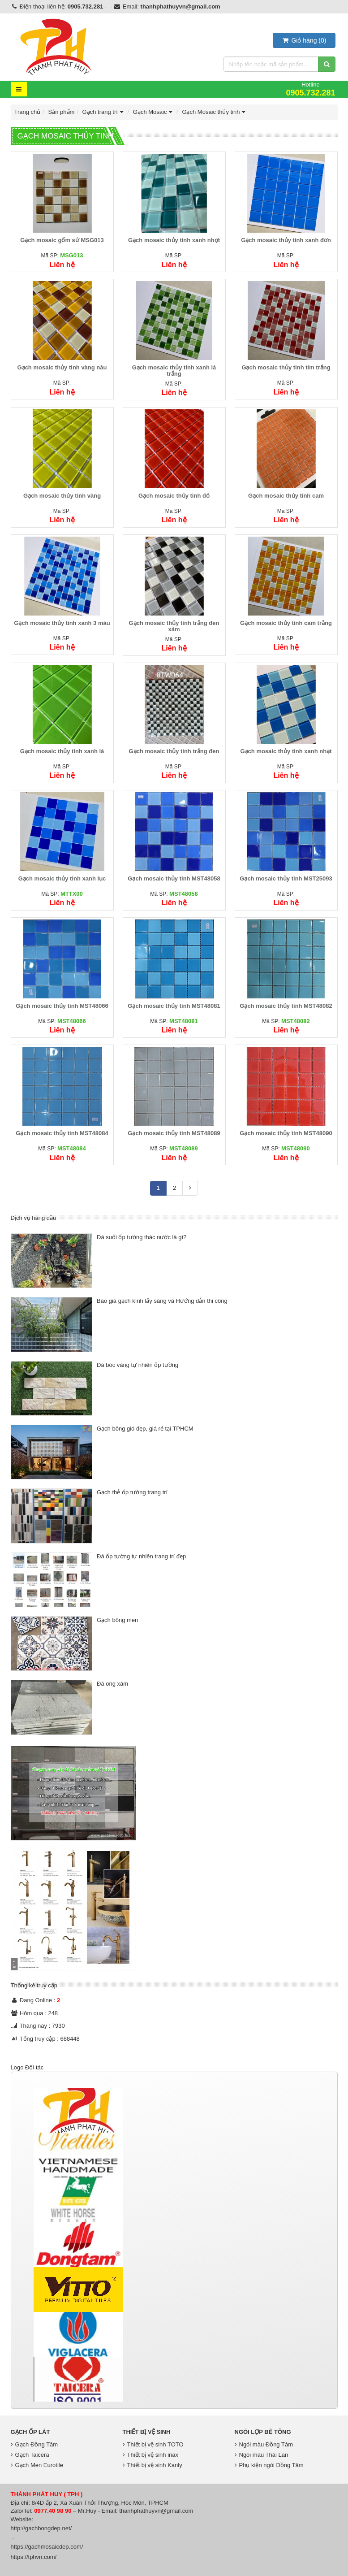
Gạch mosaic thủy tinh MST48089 (174, 1133)
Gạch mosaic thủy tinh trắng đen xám (174, 626)
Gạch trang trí (103, 111)
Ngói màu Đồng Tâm (264, 2444)
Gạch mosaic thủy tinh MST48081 (174, 1005)
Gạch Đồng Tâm (34, 2444)
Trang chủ (27, 111)
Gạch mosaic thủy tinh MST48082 (286, 1005)
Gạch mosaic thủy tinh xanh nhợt (174, 240)
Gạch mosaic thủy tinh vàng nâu (62, 367)
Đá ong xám (112, 1683)
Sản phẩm (61, 111)
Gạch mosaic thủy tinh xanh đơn (286, 240)
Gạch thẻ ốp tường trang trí (132, 1492)
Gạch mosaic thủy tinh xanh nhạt (285, 751)
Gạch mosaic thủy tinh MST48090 (286, 1133)
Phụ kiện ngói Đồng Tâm (269, 2465)
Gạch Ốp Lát (30, 2432)
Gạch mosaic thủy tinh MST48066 (62, 1005)
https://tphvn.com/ (34, 2557)
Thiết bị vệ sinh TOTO (153, 2444)
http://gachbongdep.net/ (41, 2528)
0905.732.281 (85, 6)
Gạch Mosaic (153, 111)
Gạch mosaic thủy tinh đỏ (174, 495)
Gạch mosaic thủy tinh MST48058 (174, 878)
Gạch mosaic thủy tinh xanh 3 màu (62, 623)
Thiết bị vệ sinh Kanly (152, 2465)
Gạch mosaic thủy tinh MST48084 (62, 1133)
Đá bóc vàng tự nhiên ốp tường (137, 1365)
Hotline (310, 89)
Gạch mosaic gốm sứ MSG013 (62, 240)
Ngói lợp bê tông (263, 2432)
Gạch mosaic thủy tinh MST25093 (286, 878)
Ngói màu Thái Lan (261, 2454)
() (304, 40)
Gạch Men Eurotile (37, 2465)
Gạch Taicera (30, 2454)
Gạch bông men (117, 1620)
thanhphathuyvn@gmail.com (180, 6)
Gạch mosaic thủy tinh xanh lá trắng (174, 370)
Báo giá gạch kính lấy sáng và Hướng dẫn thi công (162, 1300)
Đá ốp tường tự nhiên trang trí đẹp (141, 1556)
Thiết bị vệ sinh (147, 2432)
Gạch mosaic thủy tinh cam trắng (286, 623)
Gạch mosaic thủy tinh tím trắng (285, 367)
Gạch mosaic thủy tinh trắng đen (174, 751)
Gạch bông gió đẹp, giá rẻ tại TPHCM (145, 1428)
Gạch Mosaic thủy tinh (214, 111)
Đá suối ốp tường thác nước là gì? (141, 1237)
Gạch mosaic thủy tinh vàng (62, 495)
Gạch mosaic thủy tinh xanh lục (62, 878)
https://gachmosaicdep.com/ (47, 2546)
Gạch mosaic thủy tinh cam (286, 495)
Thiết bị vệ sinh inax (151, 2454)
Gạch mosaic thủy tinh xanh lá (62, 751)
